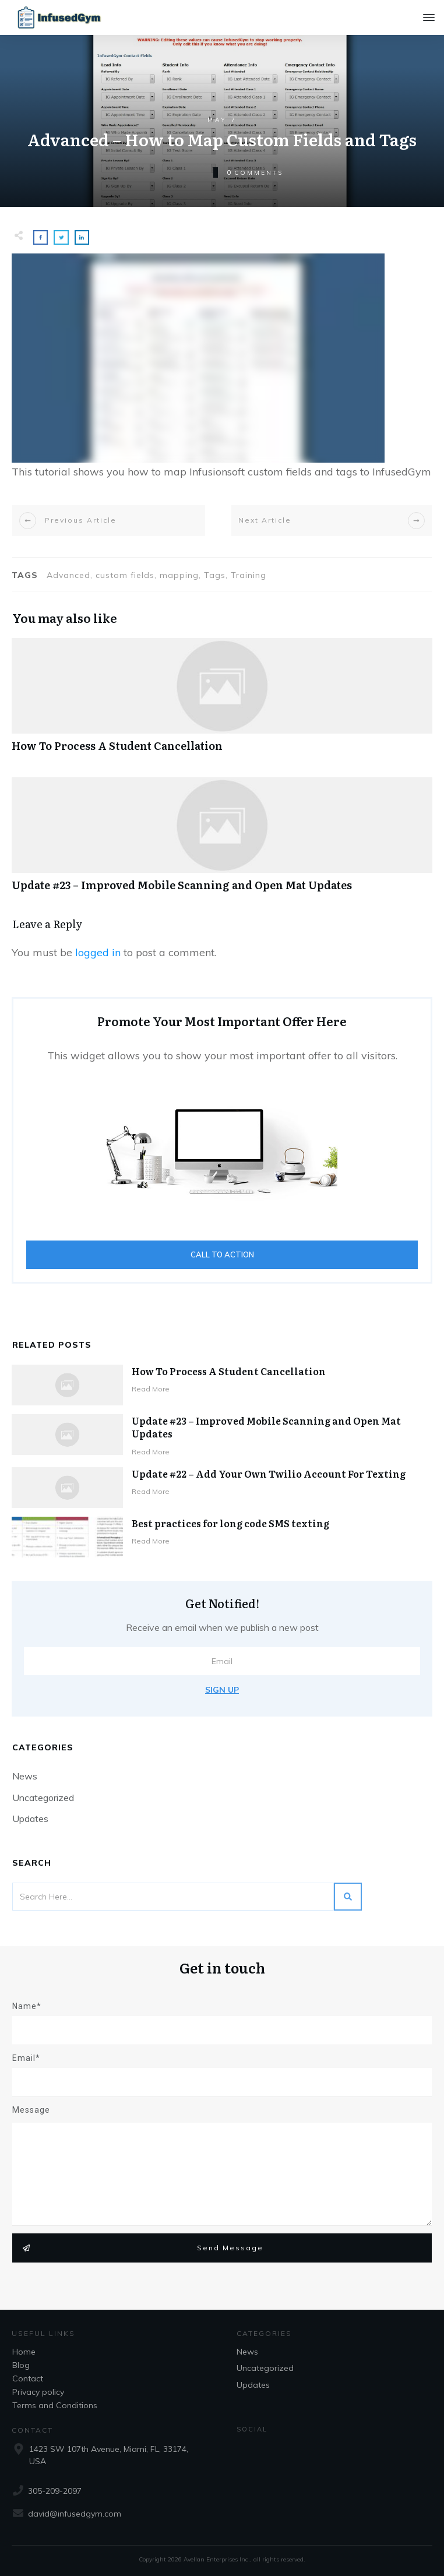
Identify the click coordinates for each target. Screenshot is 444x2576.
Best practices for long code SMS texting (230, 1523)
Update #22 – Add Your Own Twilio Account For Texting (269, 1474)
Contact (27, 2378)
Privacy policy (38, 2392)
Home (24, 2351)
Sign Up (222, 1690)
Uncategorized (43, 1797)
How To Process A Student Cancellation (222, 701)
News (24, 1776)
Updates (30, 1818)
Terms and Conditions (54, 2405)
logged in (98, 952)
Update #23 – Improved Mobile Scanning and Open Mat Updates (222, 840)
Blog (21, 2365)
